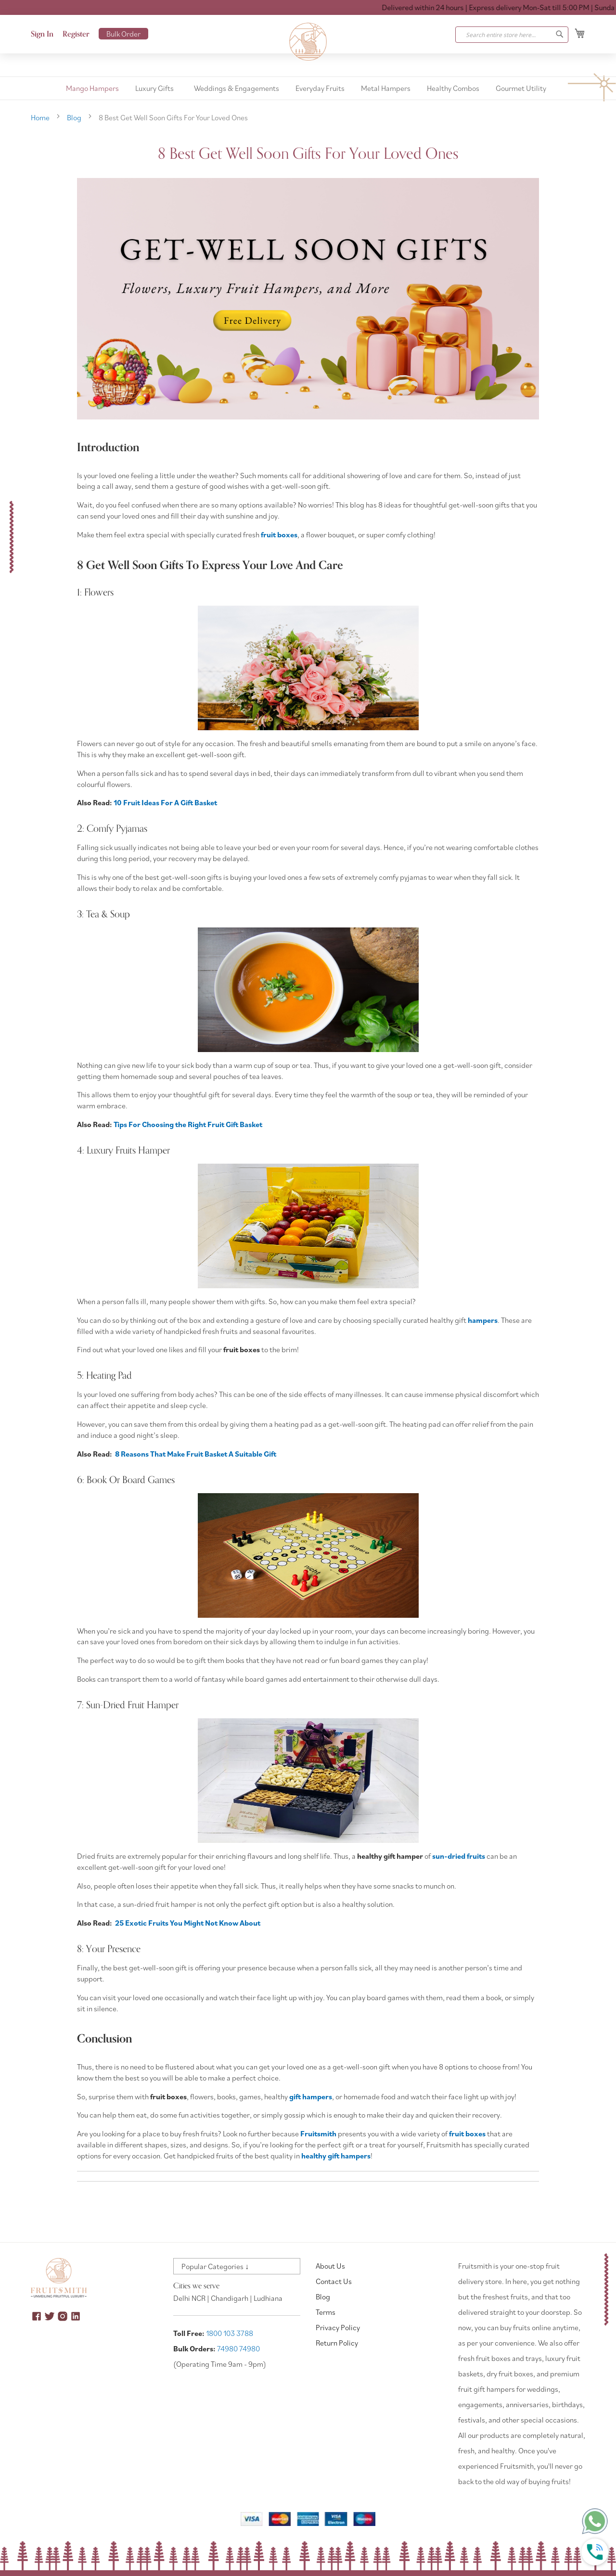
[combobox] (511, 34)
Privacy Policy (338, 2327)
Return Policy (337, 2343)
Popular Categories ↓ (215, 2266)
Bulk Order (123, 33)
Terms (325, 2312)
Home (41, 117)
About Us (330, 2266)
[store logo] (308, 42)
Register (76, 34)
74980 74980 (238, 2348)
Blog (75, 117)
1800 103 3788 (229, 2333)
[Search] (560, 34)
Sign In (42, 34)
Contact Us (334, 2281)
